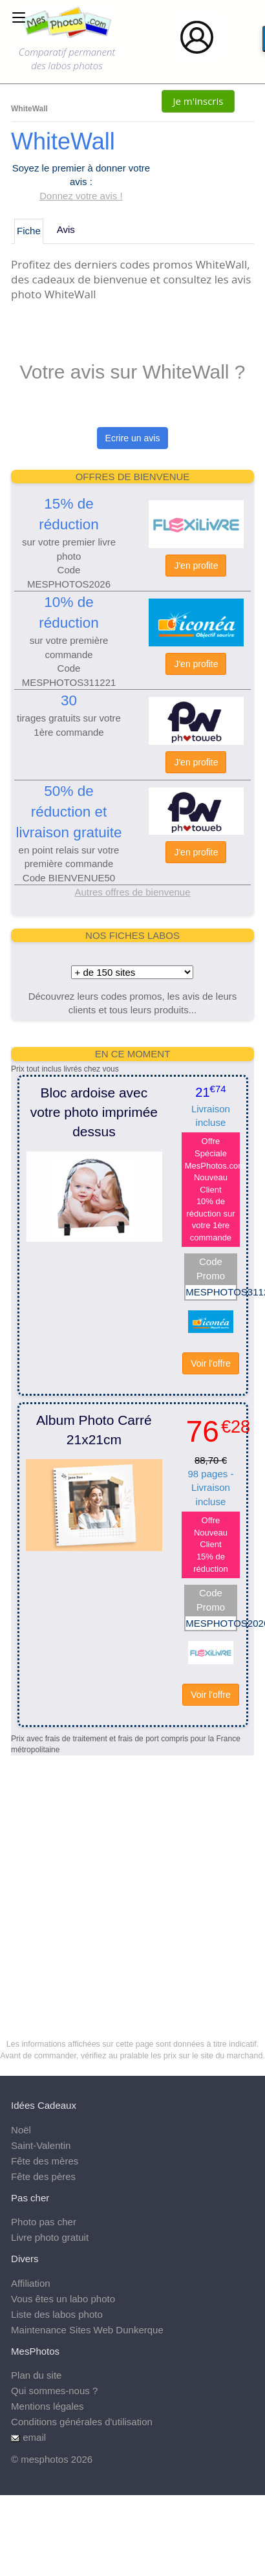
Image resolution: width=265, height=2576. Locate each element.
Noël (21, 2129)
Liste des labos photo (57, 2314)
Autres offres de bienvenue (132, 891)
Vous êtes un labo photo (63, 2298)
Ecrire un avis (132, 438)
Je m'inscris (198, 100)
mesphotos (44, 2459)
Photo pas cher (43, 2221)
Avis (66, 229)
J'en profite (196, 565)
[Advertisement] (121, 1877)
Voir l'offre (211, 1363)
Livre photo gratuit (50, 2237)
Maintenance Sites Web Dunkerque (87, 2329)
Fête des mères (44, 2160)
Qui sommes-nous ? (54, 2390)
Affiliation (30, 2283)
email (34, 2437)
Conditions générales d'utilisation (82, 2421)
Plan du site (36, 2375)
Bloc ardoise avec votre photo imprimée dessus (94, 1112)
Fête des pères (43, 2176)
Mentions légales (47, 2406)
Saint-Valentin (40, 2145)
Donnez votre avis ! (80, 195)
